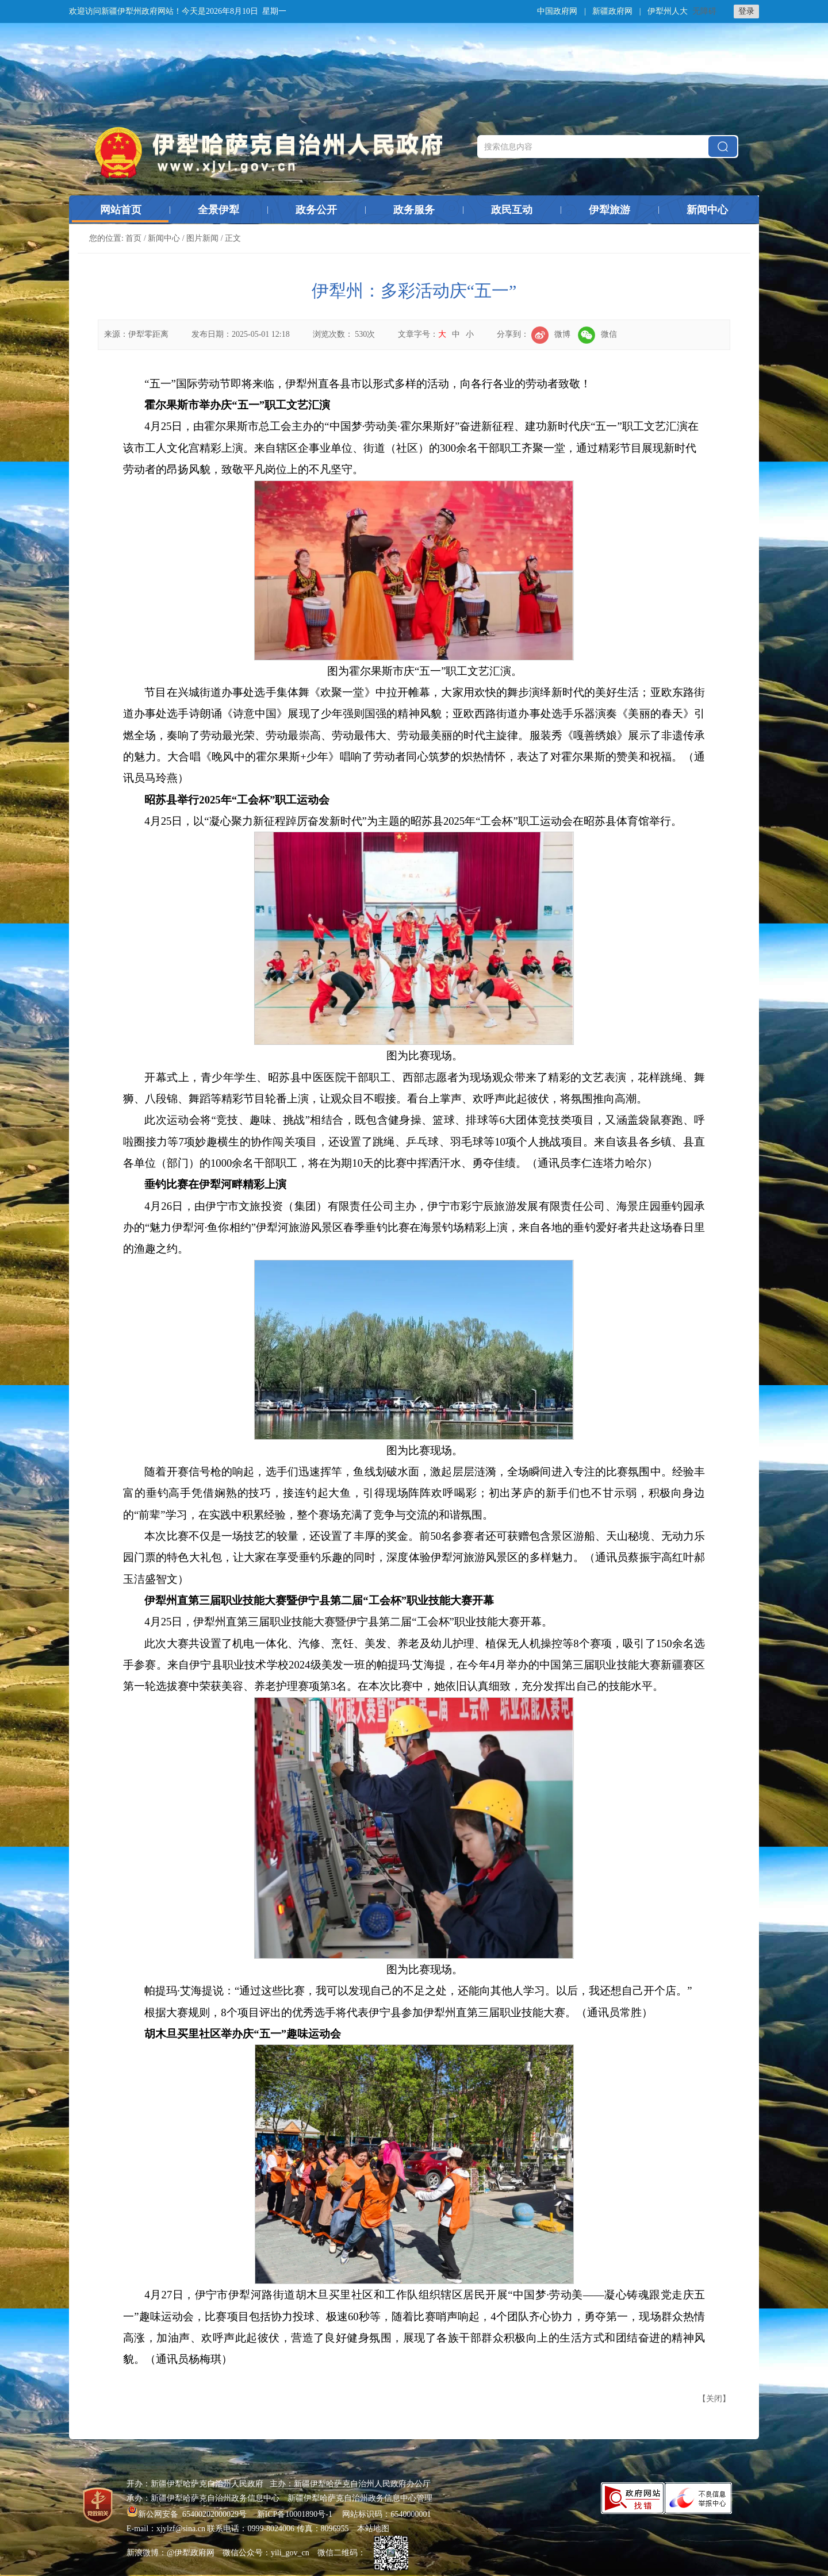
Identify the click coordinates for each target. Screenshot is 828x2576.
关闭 (714, 2398)
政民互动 (511, 210)
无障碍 (704, 11)
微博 (550, 334)
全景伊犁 (218, 210)
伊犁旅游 (609, 210)
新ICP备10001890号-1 (294, 2514)
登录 (746, 11)
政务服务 (414, 210)
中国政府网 (557, 11)
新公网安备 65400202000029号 (187, 2514)
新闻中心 (707, 210)
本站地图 (373, 2528)
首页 (133, 238)
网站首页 (120, 210)
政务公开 (316, 210)
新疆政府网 (612, 11)
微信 (597, 334)
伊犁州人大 (667, 11)
